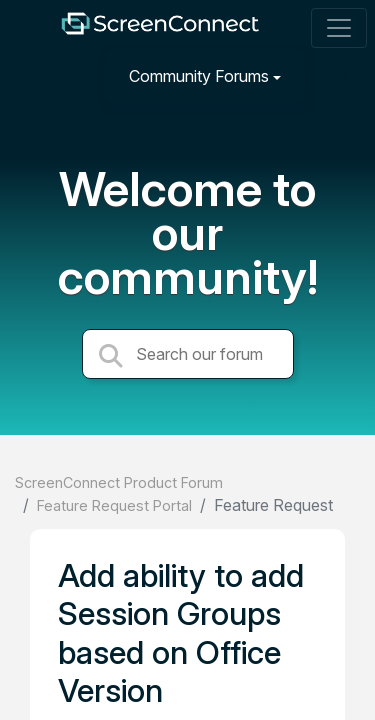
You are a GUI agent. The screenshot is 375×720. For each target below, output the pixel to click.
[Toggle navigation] (339, 28)
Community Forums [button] (199, 76)
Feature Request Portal (114, 505)
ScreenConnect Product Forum (119, 482)
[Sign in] (336, 75)
